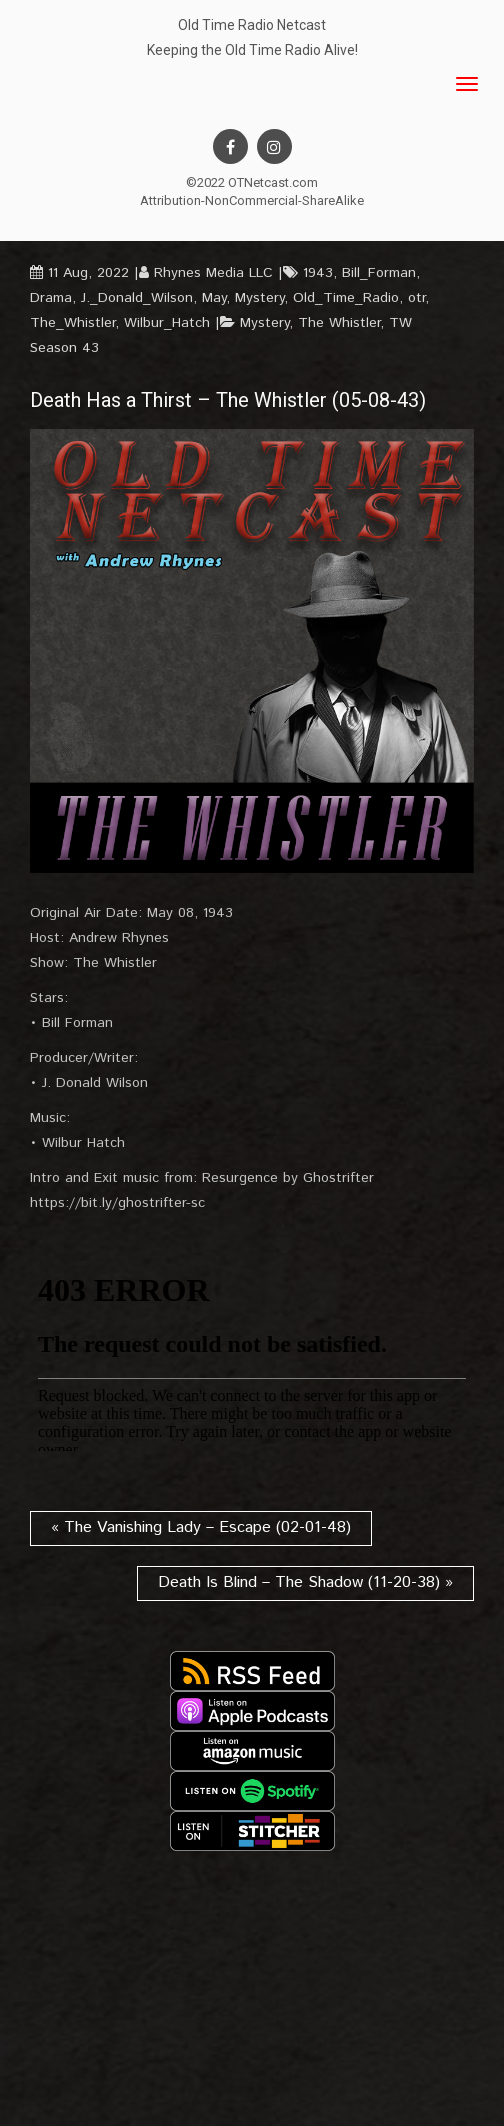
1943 (318, 273)
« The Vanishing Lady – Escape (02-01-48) (201, 1527)
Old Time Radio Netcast (252, 25)
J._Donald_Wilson (137, 298)
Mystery (259, 298)
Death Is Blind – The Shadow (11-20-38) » (305, 1582)
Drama (51, 298)
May (214, 298)
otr (416, 298)
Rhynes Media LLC (213, 273)
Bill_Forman (379, 273)
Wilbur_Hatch (167, 323)
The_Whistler (72, 323)
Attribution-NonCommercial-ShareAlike (252, 200)
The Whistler (339, 323)
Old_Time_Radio (346, 298)
